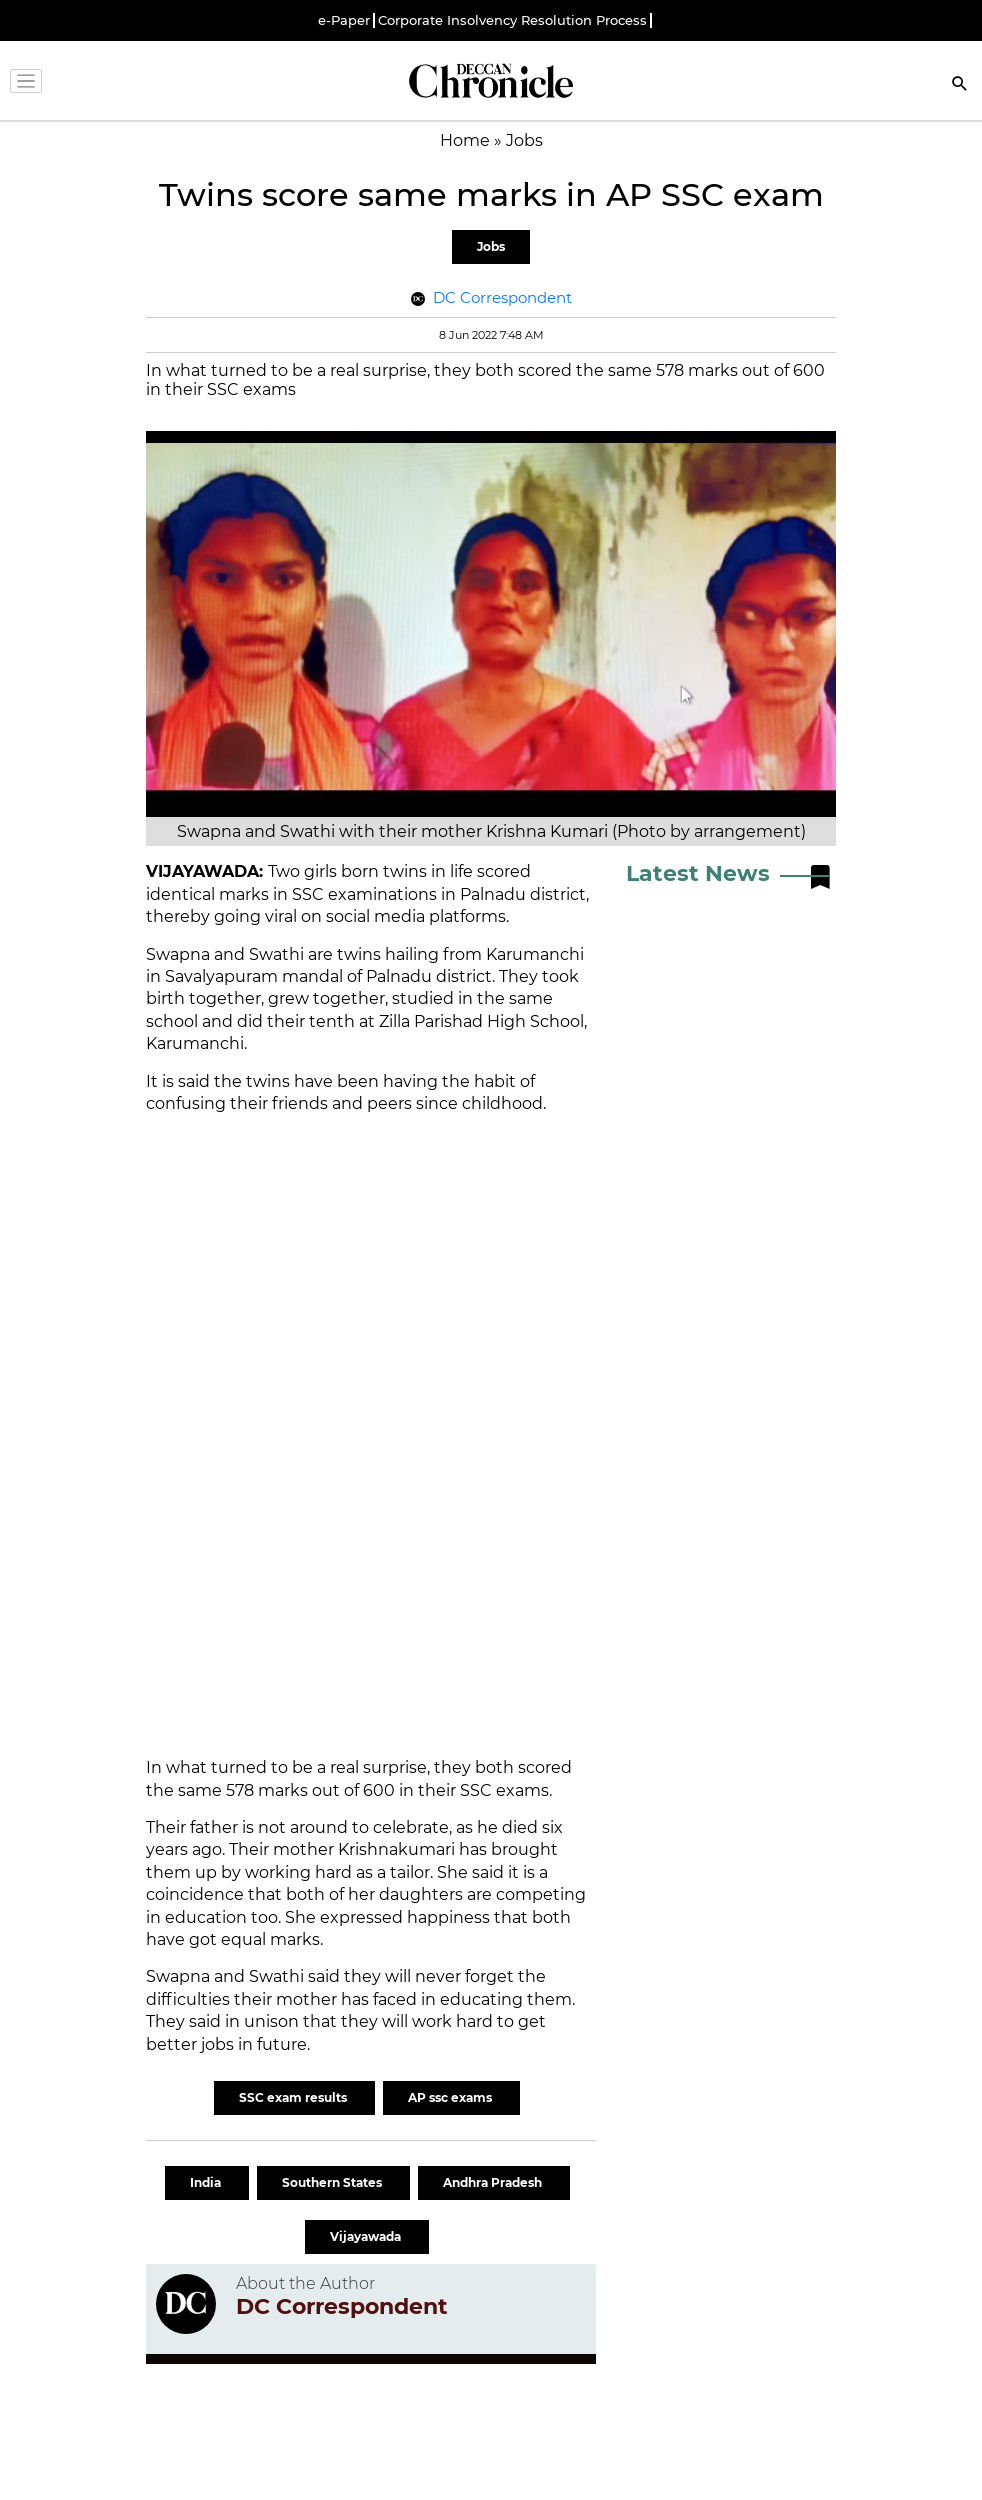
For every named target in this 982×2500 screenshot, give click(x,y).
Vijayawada (367, 2236)
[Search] (960, 85)
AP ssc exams (451, 2097)
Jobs (491, 246)
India (207, 2182)
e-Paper (344, 20)
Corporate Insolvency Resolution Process (512, 20)
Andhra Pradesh (494, 2182)
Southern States (333, 2182)
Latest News (698, 873)
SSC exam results (294, 2097)
